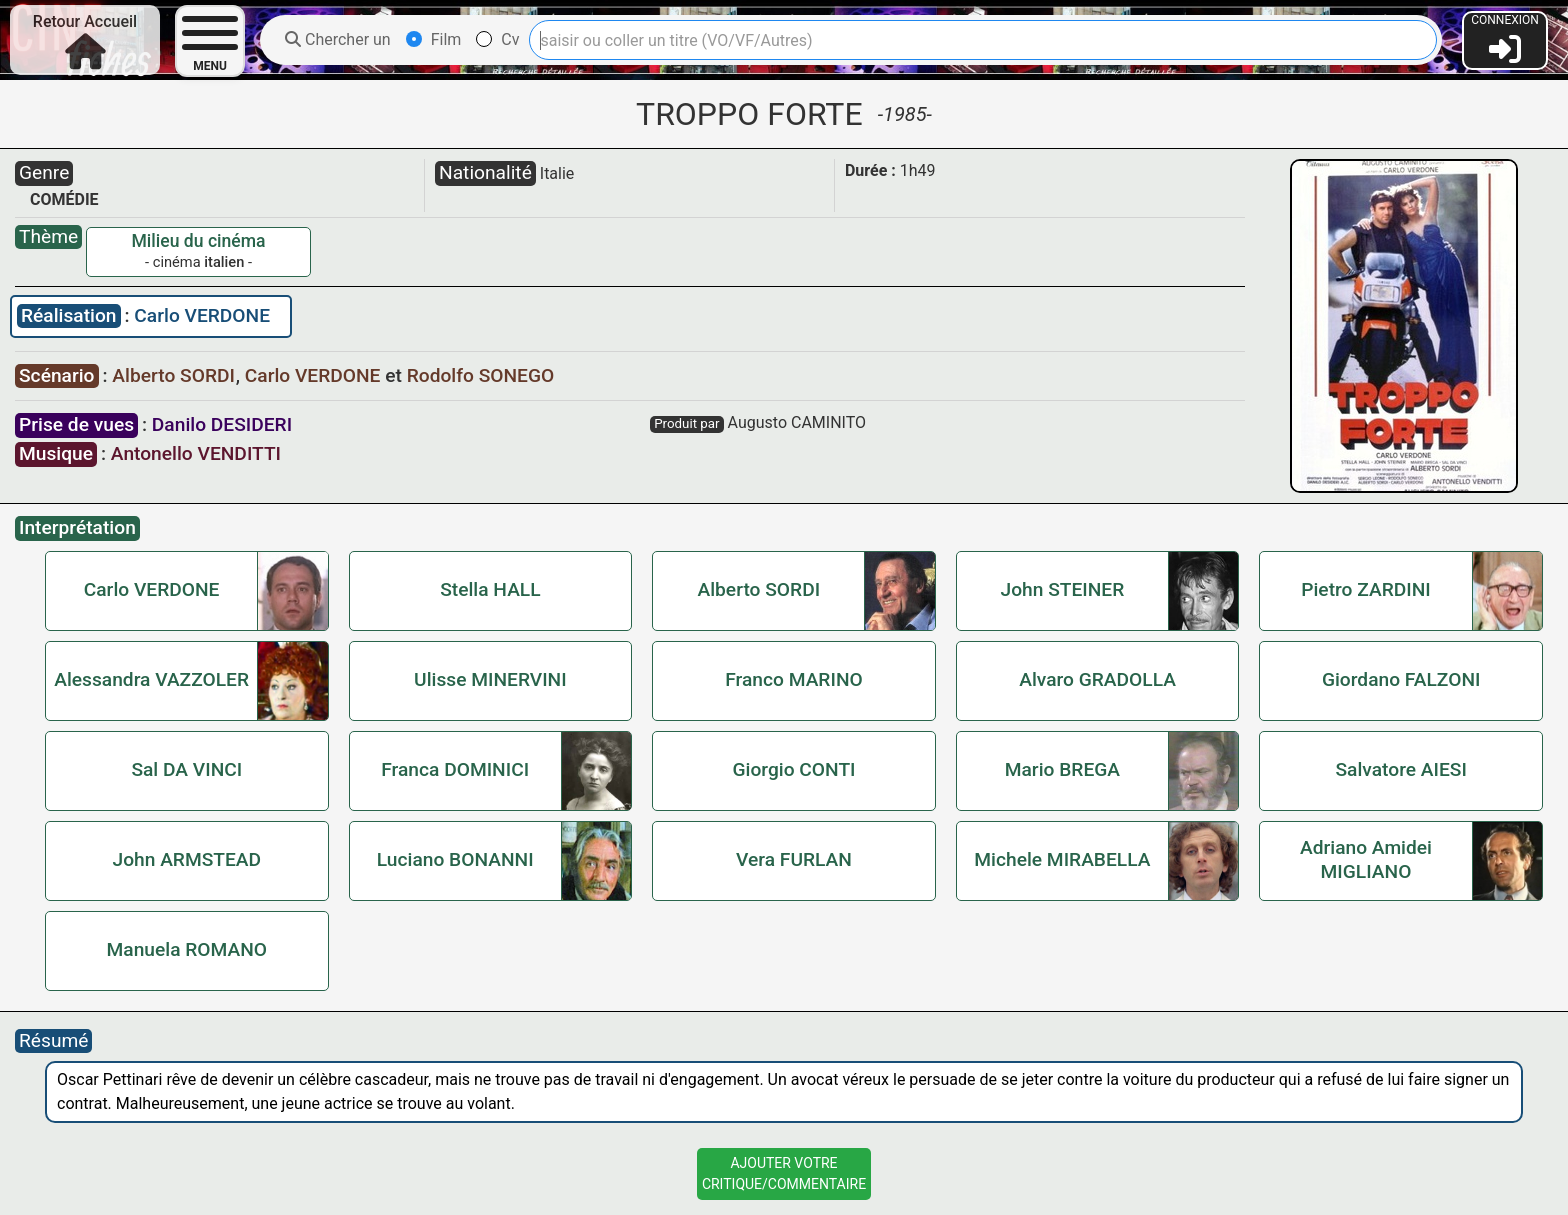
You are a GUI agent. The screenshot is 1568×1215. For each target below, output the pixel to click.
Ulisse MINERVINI (490, 679)
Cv (497, 39)
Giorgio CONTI (793, 769)
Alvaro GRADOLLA (1097, 679)
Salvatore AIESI (1401, 769)
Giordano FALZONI (1401, 679)
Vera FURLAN (794, 859)
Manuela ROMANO (187, 949)
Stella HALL (490, 589)
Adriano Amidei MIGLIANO (1366, 859)
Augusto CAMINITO (797, 422)
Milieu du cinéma (198, 241)
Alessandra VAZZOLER (151, 679)
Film (434, 39)
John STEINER (1062, 589)
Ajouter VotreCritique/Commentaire (784, 1173)
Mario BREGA (1062, 769)
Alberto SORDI (175, 375)
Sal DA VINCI (186, 769)
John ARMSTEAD (186, 859)
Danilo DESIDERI (222, 424)
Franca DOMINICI (455, 769)
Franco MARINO (793, 679)
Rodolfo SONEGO (481, 375)
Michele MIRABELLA (1062, 859)
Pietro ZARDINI (1366, 589)
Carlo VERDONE (202, 315)
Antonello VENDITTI (196, 453)
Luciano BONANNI (455, 859)
